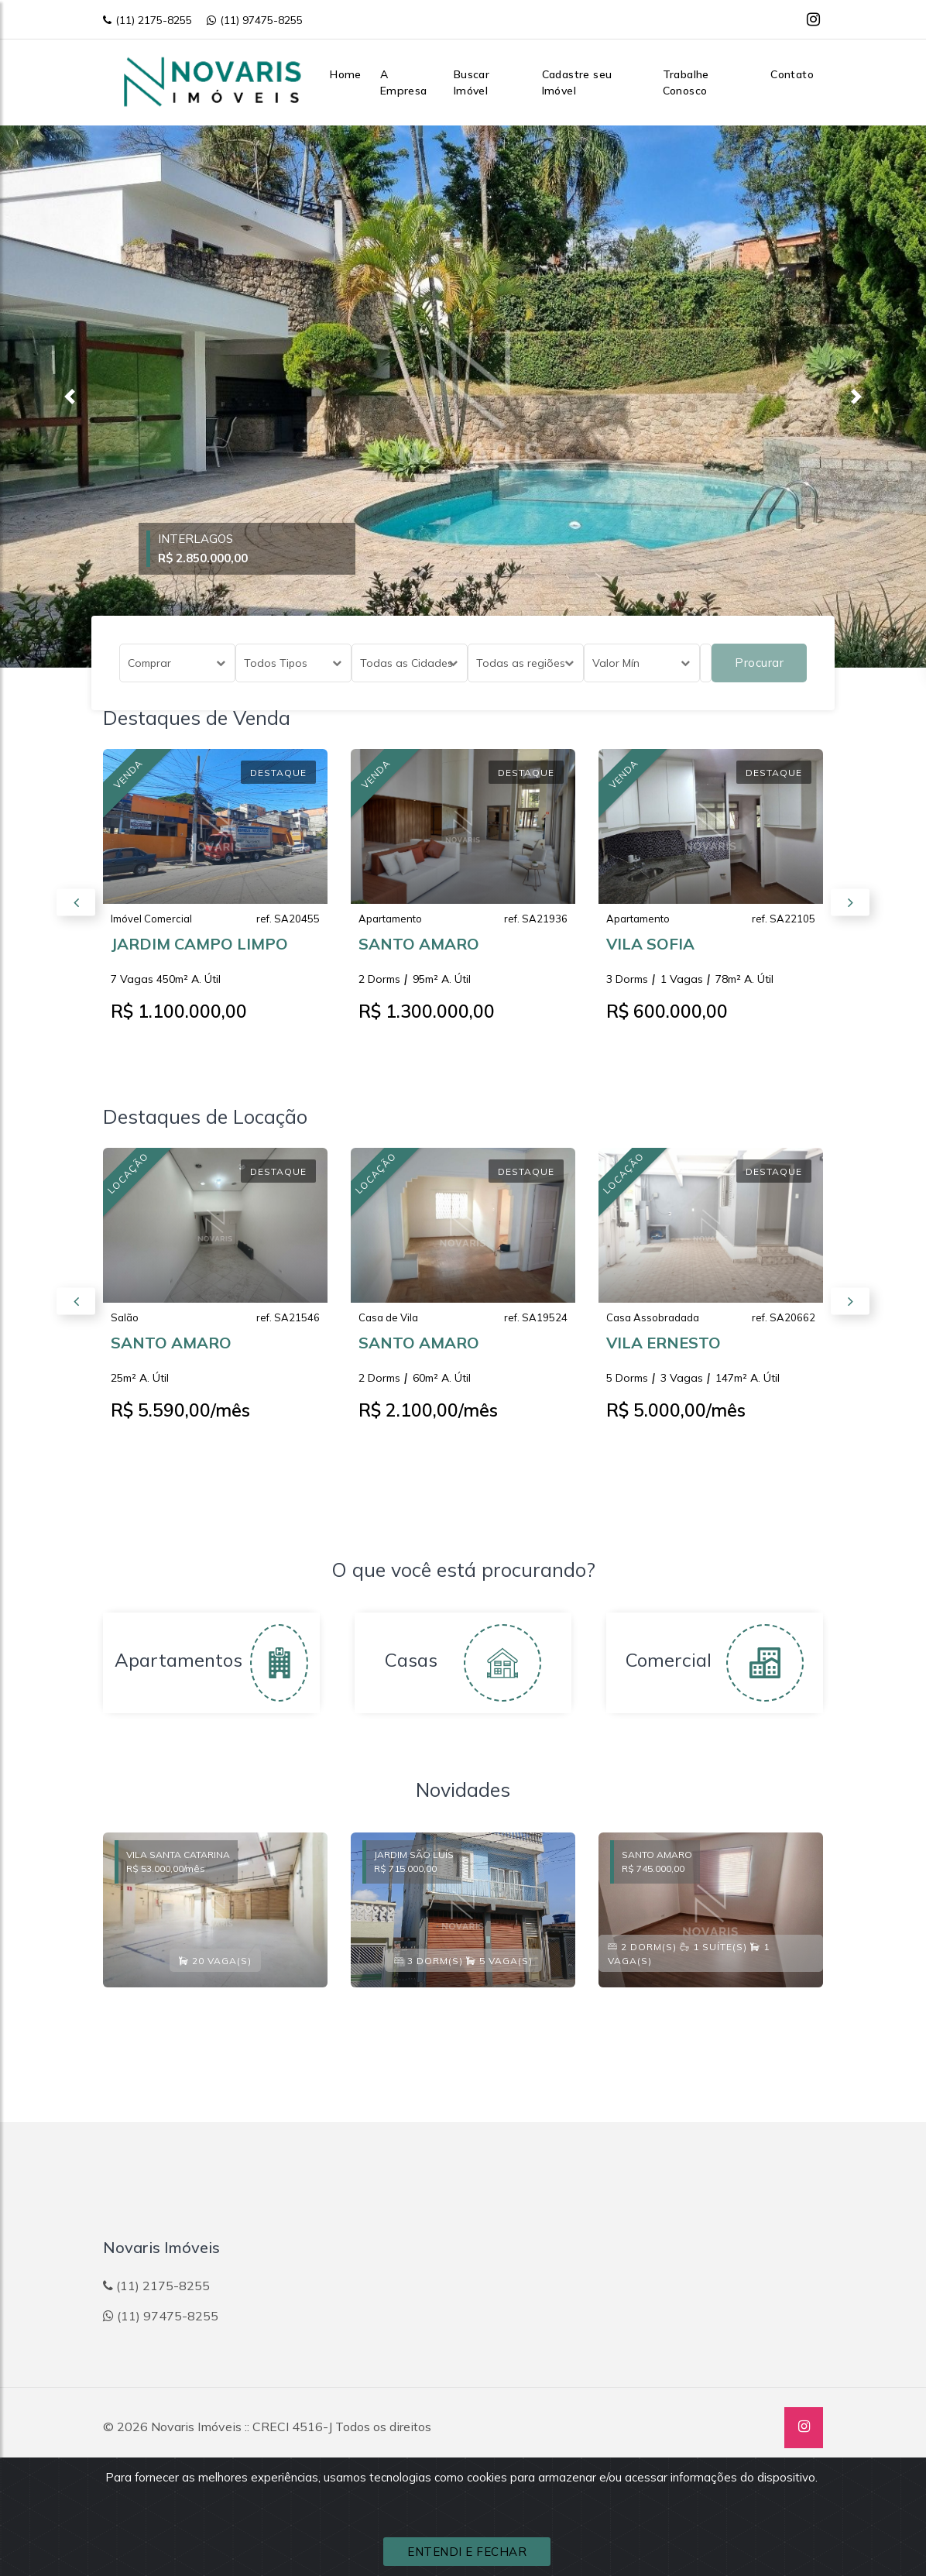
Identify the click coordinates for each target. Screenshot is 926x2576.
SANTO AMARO (418, 954)
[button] (69, 396)
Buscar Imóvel (471, 82)
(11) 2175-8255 (147, 20)
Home (346, 74)
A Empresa (403, 82)
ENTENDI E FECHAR (466, 2551)
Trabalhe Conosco (686, 82)
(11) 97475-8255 (255, 20)
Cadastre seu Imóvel (577, 82)
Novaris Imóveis (196, 2426)
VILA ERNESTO (663, 1353)
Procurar (759, 662)
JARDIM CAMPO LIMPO (199, 954)
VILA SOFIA (650, 954)
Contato (792, 74)
